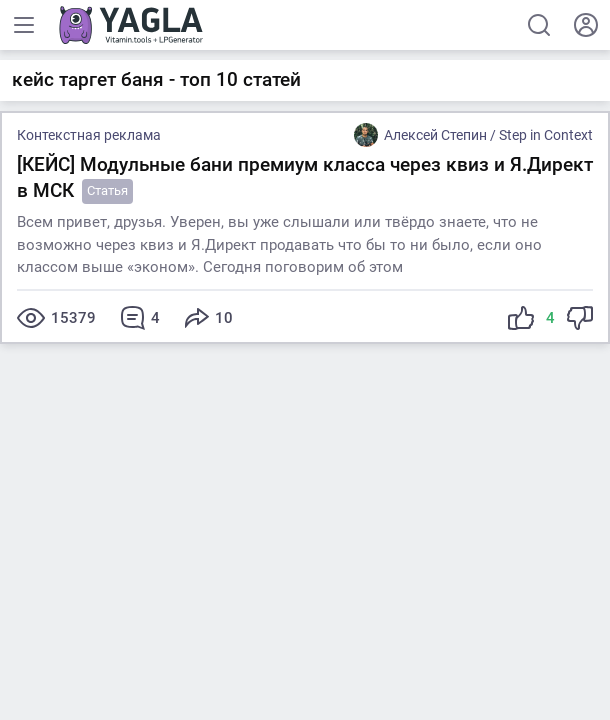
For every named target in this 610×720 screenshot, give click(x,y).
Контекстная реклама (89, 135)
